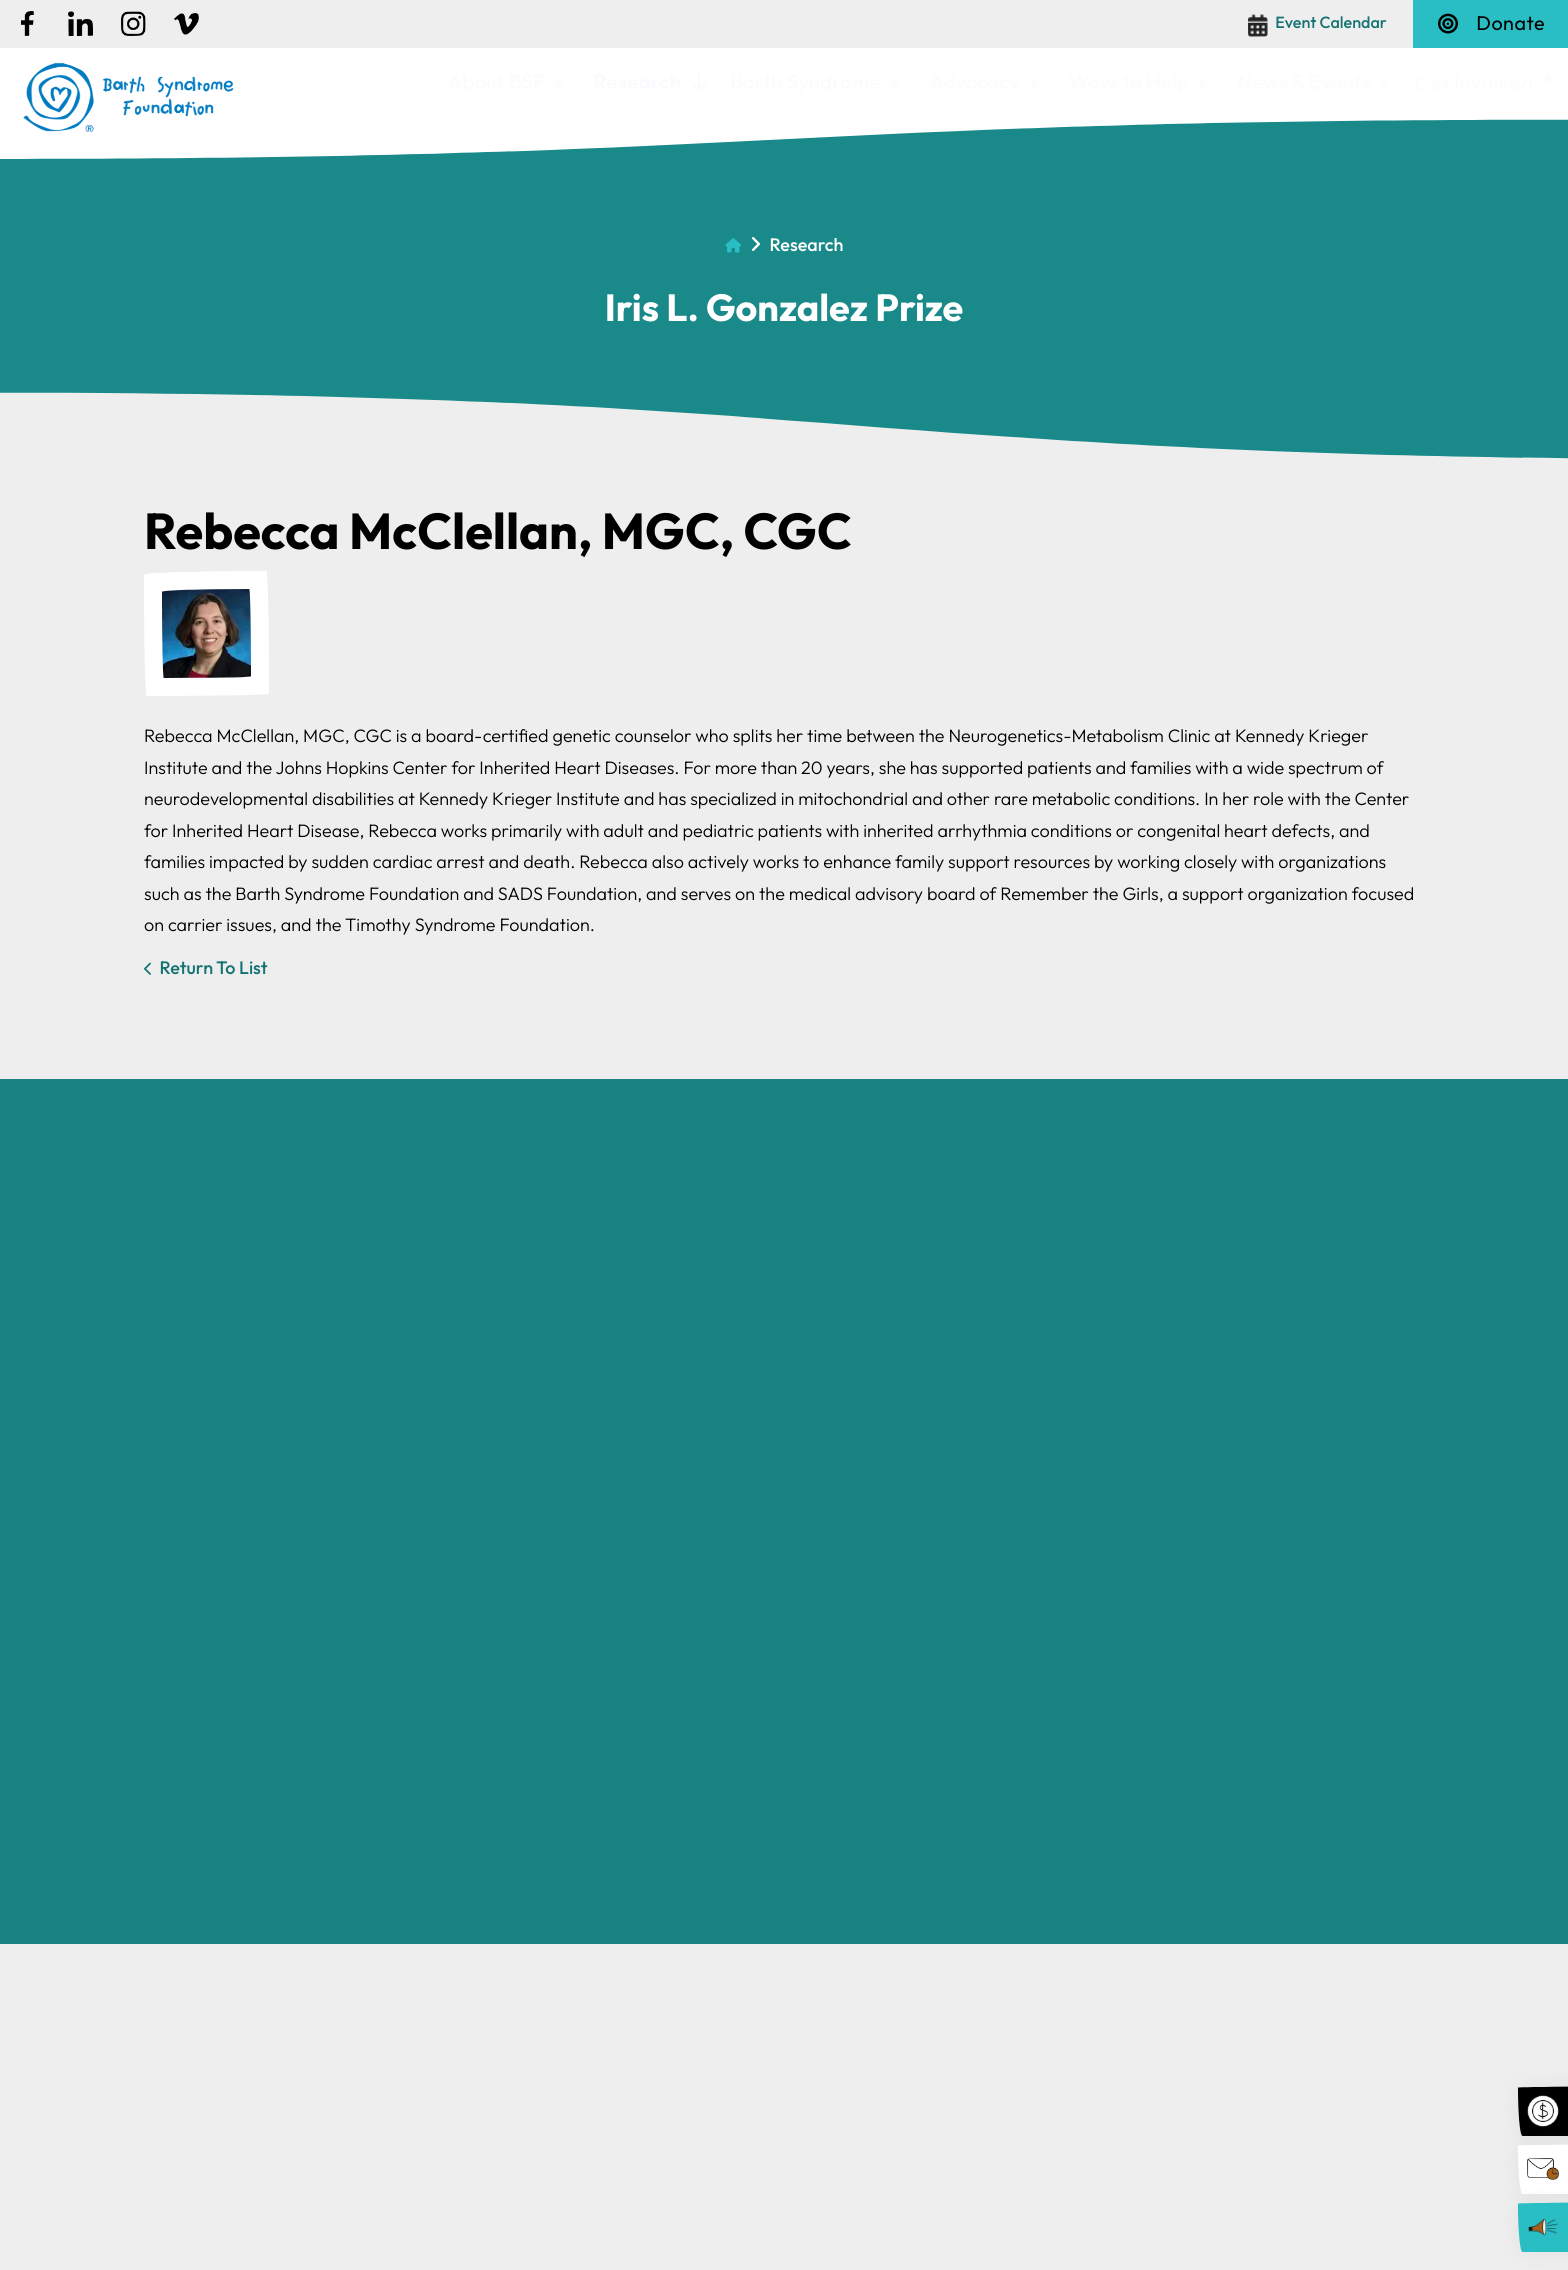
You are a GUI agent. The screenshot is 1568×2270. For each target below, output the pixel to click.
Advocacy (974, 82)
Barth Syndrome (805, 82)
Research (637, 82)
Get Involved (1473, 82)
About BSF (496, 82)
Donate (1490, 23)
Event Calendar (1331, 23)
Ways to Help (1129, 82)
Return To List (214, 967)
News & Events (1304, 82)
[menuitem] (505, 83)
